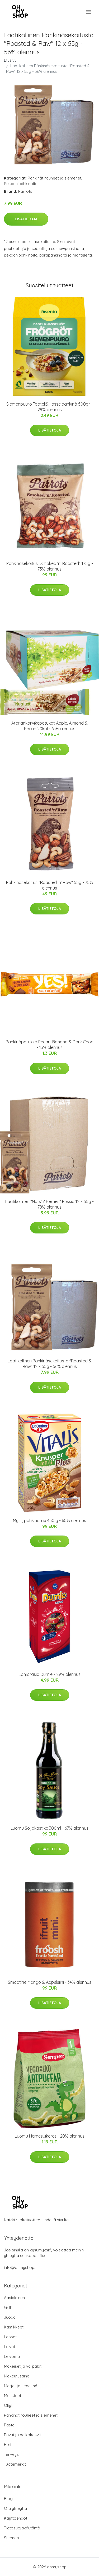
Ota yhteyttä (15, 2508)
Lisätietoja (26, 219)
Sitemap (11, 2537)
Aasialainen (14, 2297)
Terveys (11, 2454)
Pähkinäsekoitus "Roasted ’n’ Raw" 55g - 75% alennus (49, 885)
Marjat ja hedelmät (21, 2385)
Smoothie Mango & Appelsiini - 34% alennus (49, 1982)
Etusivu (10, 60)
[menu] (89, 12)
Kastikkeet (13, 2327)
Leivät (9, 2346)
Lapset (10, 2336)
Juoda (10, 2317)
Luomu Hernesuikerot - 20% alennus (49, 2136)
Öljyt (8, 2405)
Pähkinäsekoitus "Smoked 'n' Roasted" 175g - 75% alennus (49, 566)
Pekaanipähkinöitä (20, 183)
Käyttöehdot (15, 2518)
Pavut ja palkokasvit (22, 2434)
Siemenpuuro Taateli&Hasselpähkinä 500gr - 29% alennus (49, 406)
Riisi (7, 2444)
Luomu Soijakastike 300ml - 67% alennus (49, 1828)
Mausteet (12, 2395)
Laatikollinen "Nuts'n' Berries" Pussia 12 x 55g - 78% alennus (49, 1204)
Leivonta (12, 2356)
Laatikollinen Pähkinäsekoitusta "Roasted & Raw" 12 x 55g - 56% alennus (50, 1363)
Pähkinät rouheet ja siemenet (54, 178)
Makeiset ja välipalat (22, 2366)
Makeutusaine (16, 2375)
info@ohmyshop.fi (20, 2267)
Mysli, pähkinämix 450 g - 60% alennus (49, 1520)
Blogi (8, 2498)
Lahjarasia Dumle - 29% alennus (50, 1674)
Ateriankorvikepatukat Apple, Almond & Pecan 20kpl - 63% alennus (49, 725)
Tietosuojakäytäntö (22, 2527)
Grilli (8, 2307)
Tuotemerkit (15, 2464)
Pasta (9, 2424)
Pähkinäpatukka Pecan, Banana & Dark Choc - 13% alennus (49, 1044)
